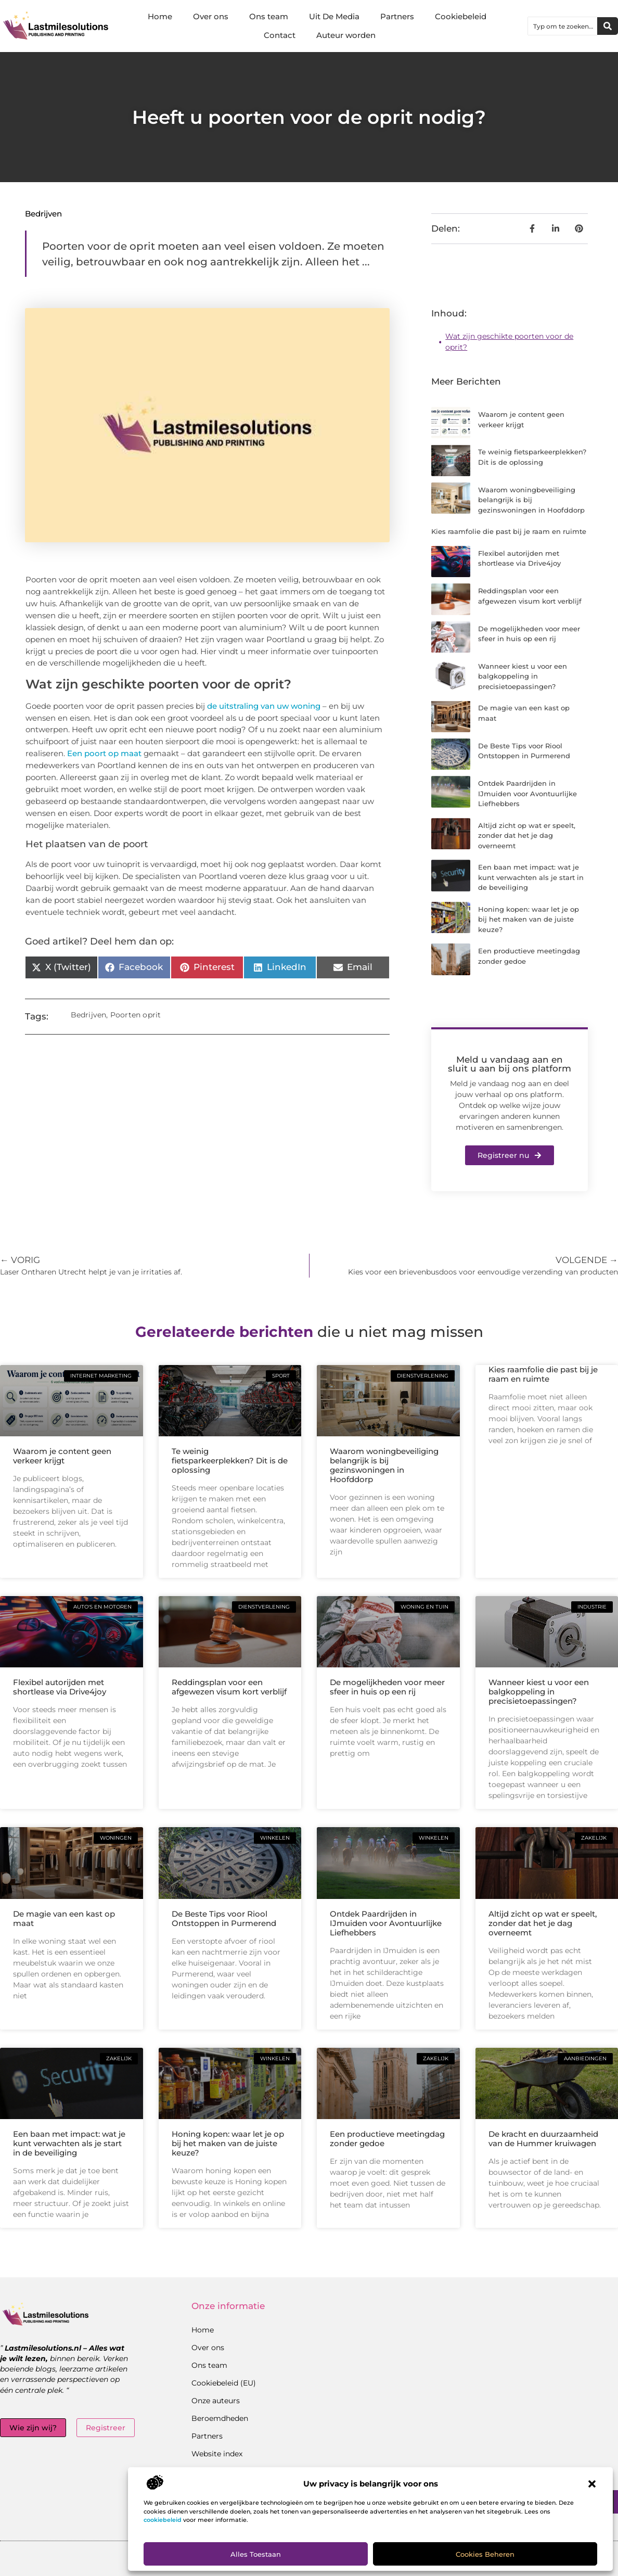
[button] (592, 2484)
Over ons (210, 16)
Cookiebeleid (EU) (223, 2383)
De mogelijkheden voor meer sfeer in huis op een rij (387, 1687)
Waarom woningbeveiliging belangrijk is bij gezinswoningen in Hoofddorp (531, 500)
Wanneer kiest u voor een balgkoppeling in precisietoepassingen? (522, 676)
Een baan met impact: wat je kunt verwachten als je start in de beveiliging (531, 877)
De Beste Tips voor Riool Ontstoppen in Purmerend (224, 1918)
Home (160, 16)
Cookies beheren (485, 2554)
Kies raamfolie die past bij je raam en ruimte (508, 531)
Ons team (268, 16)
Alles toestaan (255, 2554)
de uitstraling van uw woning (263, 706)
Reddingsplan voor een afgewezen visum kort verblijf (229, 1687)
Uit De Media (334, 16)
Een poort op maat (104, 753)
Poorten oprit (135, 1014)
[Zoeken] (607, 26)
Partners (397, 16)
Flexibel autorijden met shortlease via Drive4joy (59, 1687)
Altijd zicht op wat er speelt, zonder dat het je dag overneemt (526, 835)
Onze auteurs (215, 2400)
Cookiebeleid (460, 16)
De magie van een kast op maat (64, 1918)
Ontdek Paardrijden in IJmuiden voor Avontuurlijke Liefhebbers (527, 793)
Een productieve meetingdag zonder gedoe (387, 2138)
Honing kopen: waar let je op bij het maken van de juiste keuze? (528, 919)
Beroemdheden (219, 2418)
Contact (279, 35)
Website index (216, 2453)
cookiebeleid (163, 2519)
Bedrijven (43, 214)
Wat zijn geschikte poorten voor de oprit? (509, 341)
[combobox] (562, 26)
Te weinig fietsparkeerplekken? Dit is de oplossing (230, 1460)
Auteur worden (346, 35)
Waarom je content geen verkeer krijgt (62, 1455)
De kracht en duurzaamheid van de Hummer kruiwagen (543, 2138)
